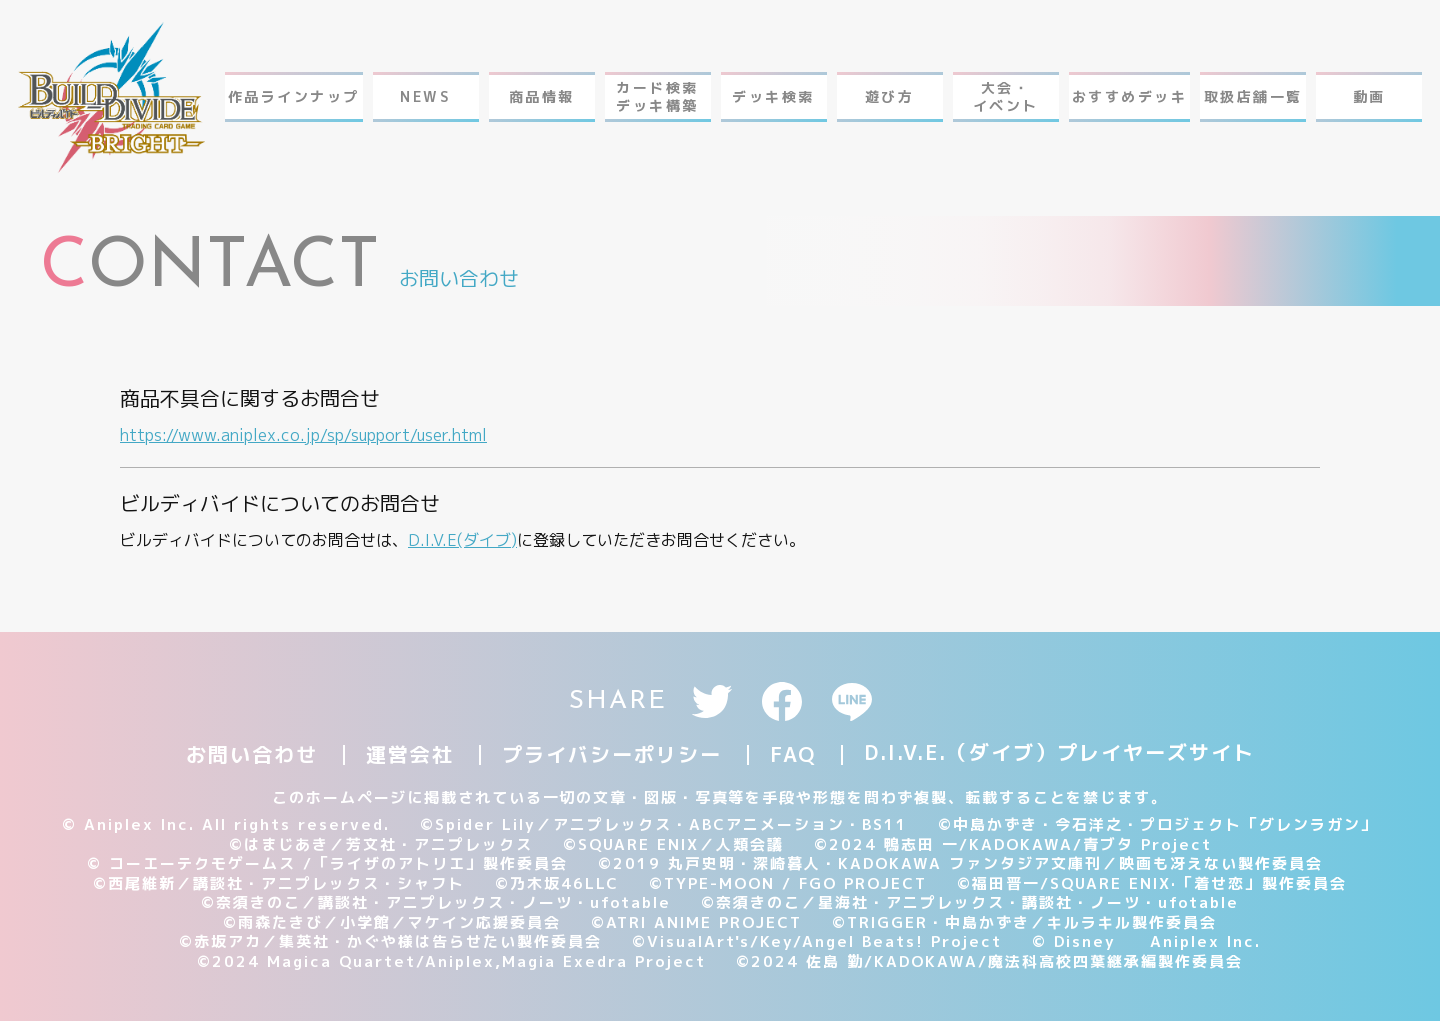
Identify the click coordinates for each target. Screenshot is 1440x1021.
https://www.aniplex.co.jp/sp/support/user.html (303, 435)
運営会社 (410, 754)
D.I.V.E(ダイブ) (462, 540)
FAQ (793, 754)
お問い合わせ (252, 754)
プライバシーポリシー (612, 754)
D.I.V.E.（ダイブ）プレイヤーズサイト (1059, 752)
